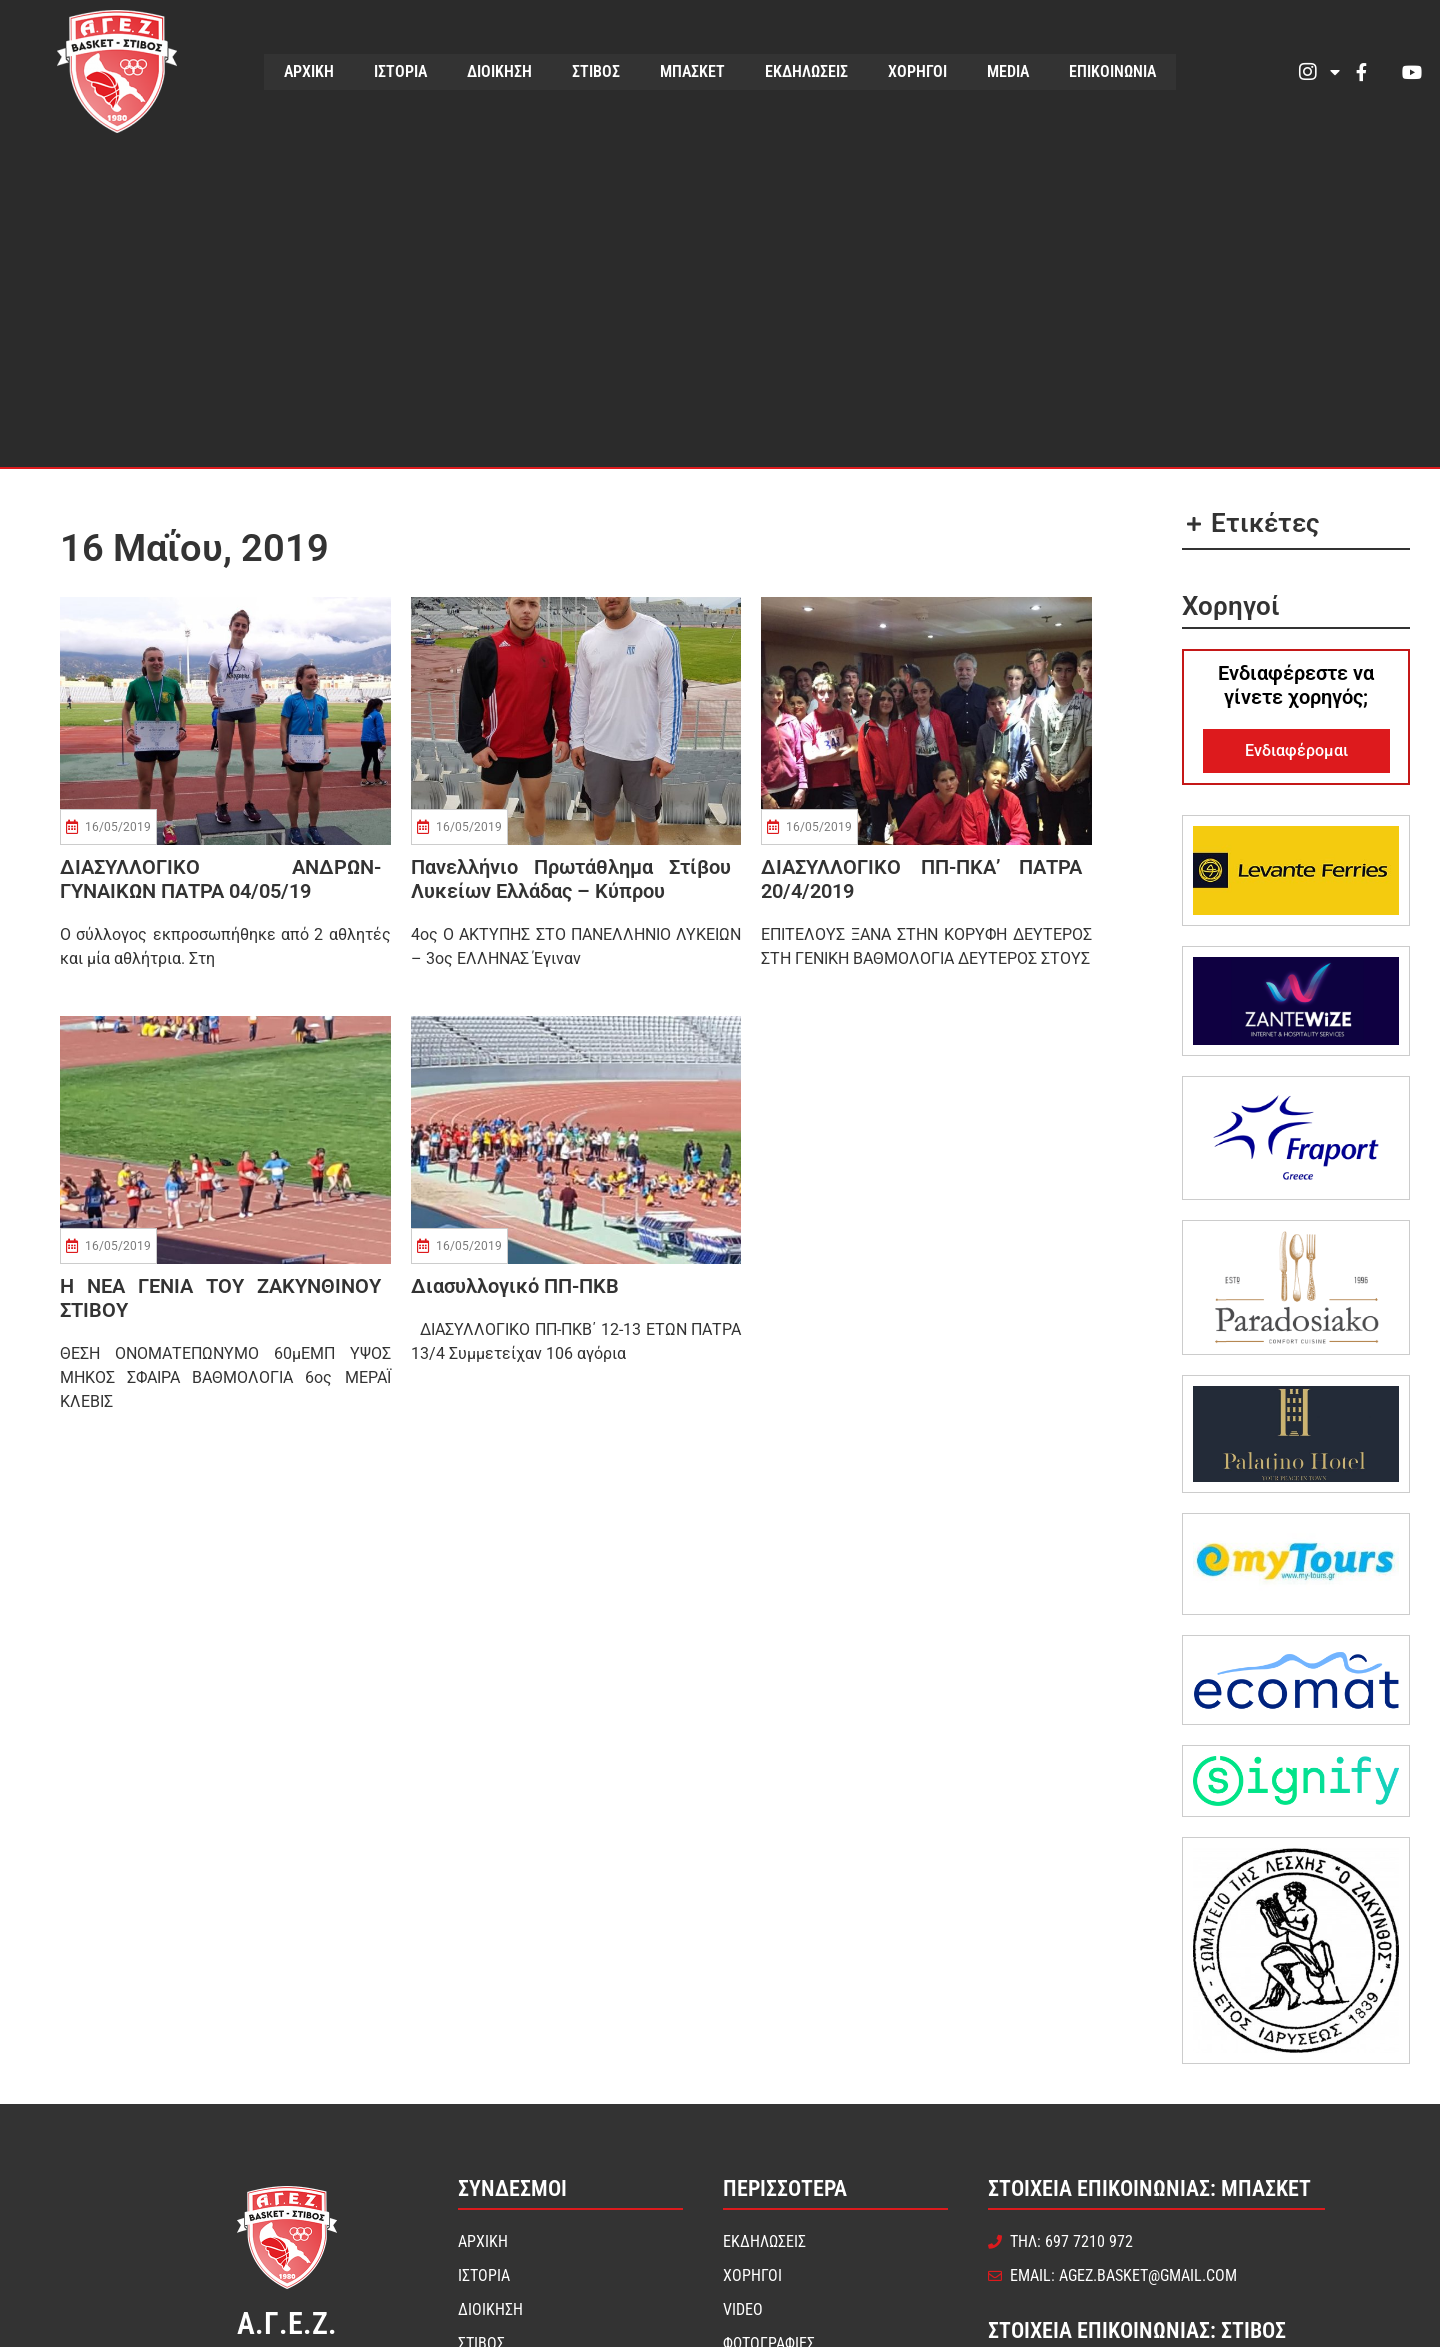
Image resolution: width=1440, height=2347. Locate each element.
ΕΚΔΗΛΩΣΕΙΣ (806, 71)
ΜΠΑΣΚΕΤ (692, 71)
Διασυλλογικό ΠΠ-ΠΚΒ (515, 1286)
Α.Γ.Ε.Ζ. (287, 2323)
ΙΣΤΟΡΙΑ (400, 71)
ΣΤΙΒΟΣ (596, 71)
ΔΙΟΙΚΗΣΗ (499, 71)
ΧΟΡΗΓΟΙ (917, 71)
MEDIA (1008, 71)
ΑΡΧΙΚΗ (309, 71)
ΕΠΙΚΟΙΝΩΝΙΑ (1112, 71)
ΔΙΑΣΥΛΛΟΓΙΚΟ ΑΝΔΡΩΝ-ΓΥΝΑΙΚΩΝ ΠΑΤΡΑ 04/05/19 (220, 879)
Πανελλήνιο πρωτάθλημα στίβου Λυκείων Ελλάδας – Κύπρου (571, 879)
